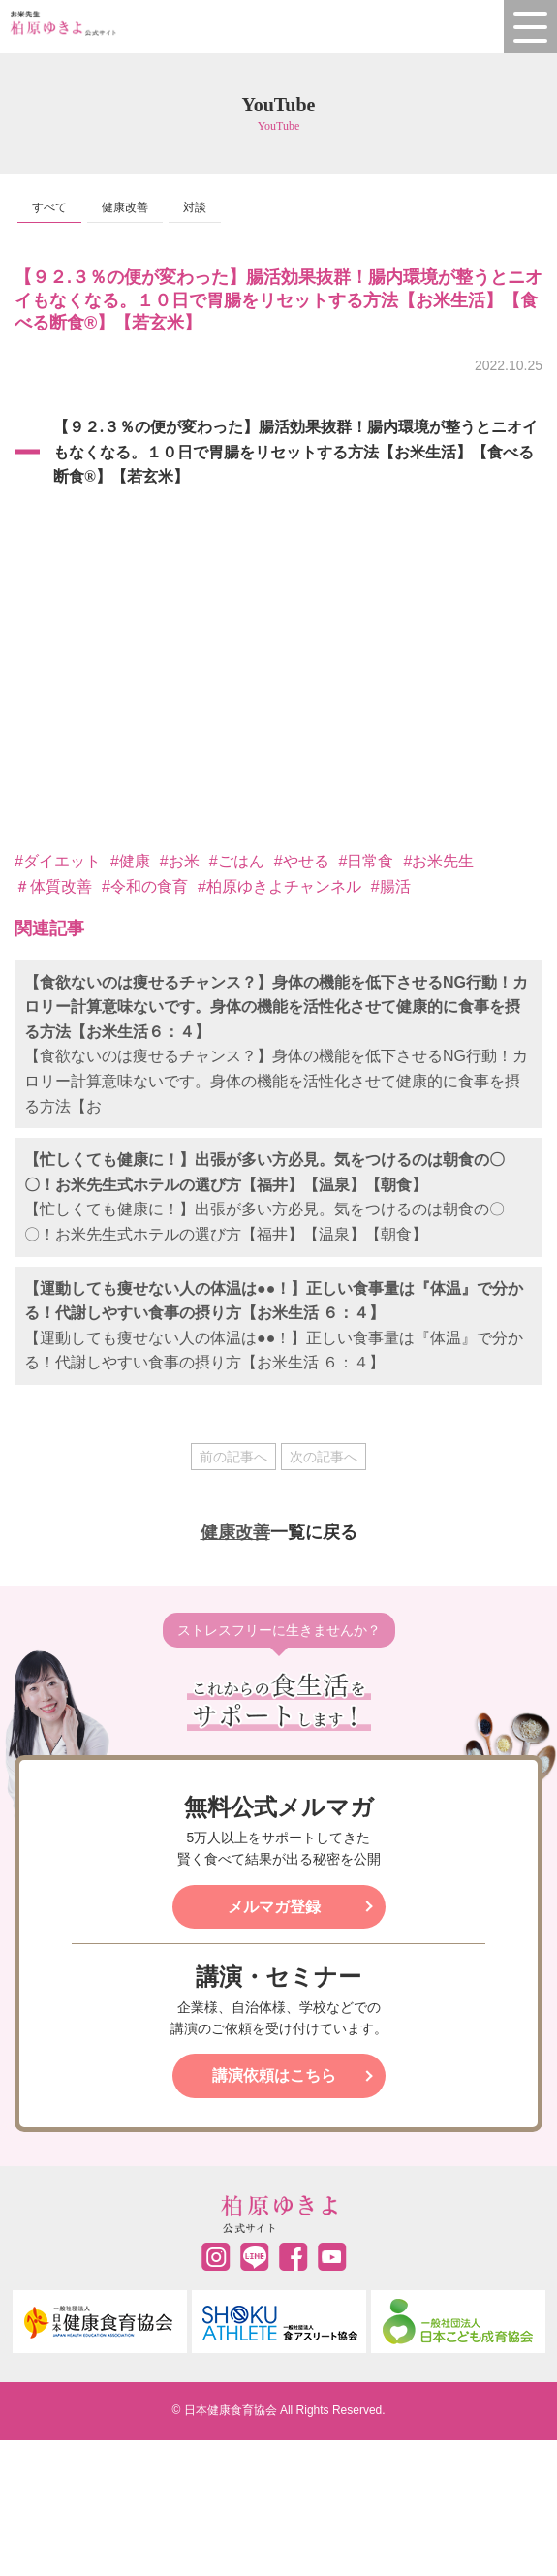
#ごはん (236, 861)
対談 (194, 207)
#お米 (180, 861)
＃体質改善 (53, 886)
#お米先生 (438, 861)
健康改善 (125, 207)
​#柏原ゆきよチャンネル (279, 886)
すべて (49, 207)
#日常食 (366, 861)
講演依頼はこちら (274, 2075)
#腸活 (391, 886)
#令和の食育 (145, 886)
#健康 (130, 861)
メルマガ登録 (274, 1907)
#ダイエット (58, 861)
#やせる (301, 861)
